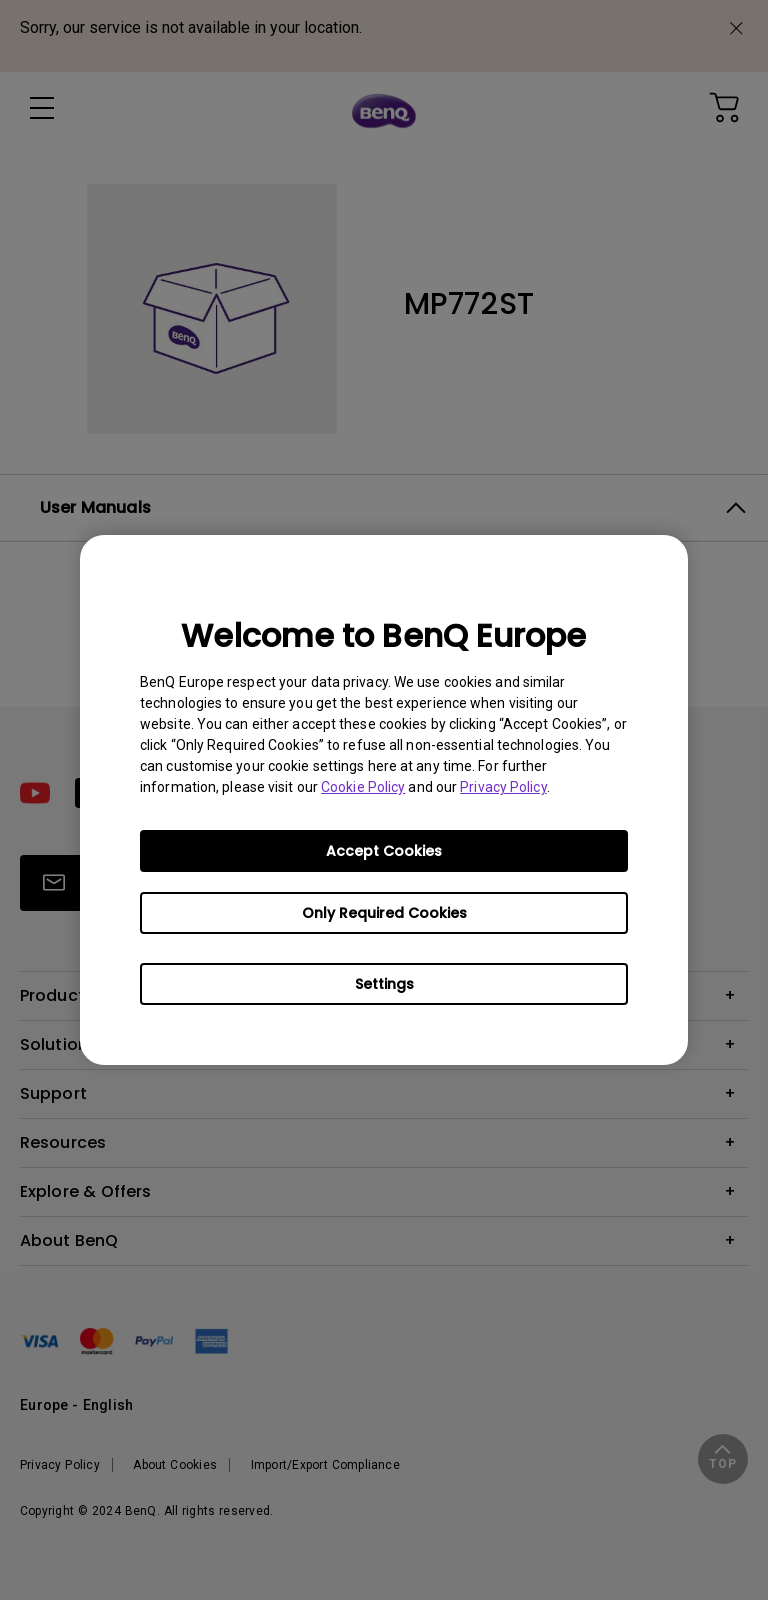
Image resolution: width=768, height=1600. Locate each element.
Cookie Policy (363, 787)
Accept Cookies (384, 851)
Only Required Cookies (384, 913)
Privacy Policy (503, 787)
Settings (384, 984)
